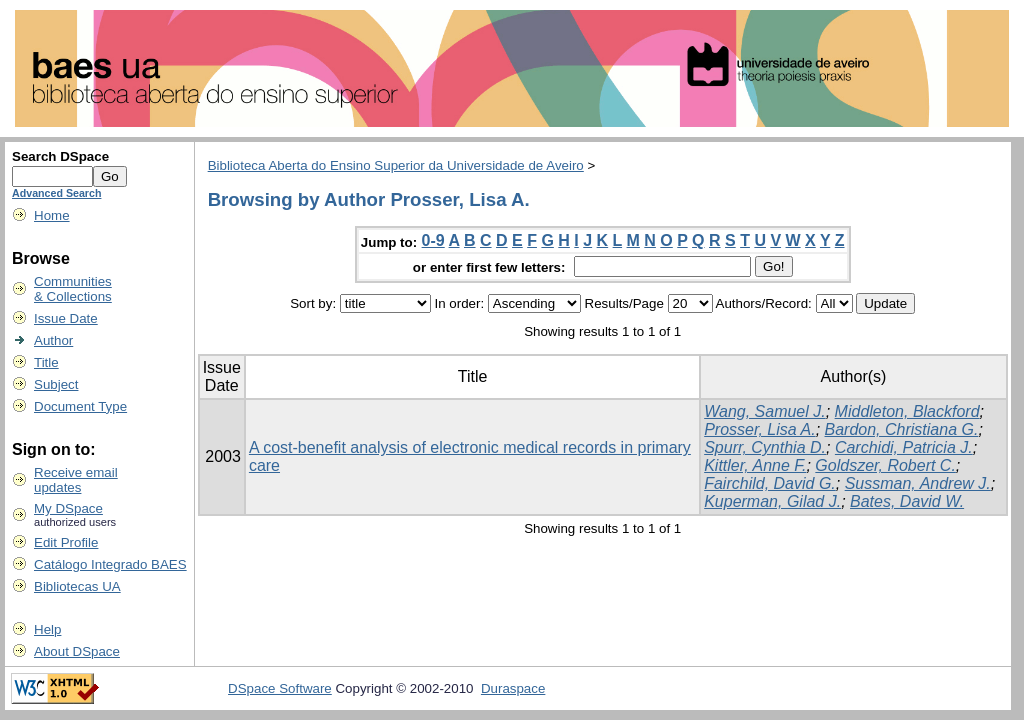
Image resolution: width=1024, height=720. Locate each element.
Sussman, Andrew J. (918, 483)
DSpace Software (280, 688)
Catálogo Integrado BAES (110, 564)
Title (46, 362)
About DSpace (77, 651)
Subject (56, 384)
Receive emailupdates (76, 480)
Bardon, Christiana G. (902, 429)
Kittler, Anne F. (755, 465)
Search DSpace (60, 156)
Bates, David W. (907, 501)
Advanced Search (56, 193)
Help (47, 629)
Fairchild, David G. (770, 483)
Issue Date (66, 318)
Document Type (80, 406)
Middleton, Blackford (907, 411)
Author (53, 340)
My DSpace (68, 508)
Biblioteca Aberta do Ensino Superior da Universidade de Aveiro (396, 165)
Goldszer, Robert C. (885, 465)
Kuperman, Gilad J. (772, 501)
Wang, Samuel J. (765, 411)
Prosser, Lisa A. (759, 429)
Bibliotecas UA (77, 586)
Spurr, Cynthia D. (765, 447)
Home (52, 215)
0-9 (433, 240)
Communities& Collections (73, 289)
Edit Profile (66, 542)
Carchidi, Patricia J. (904, 447)
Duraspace (513, 688)
